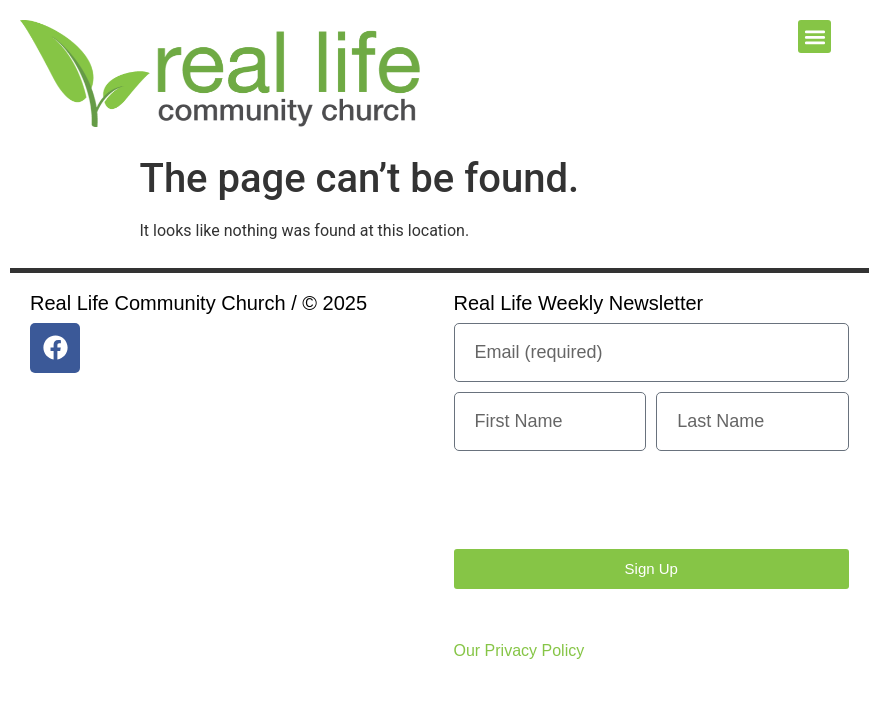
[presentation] (606, 500)
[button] (814, 36)
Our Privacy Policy (519, 650)
